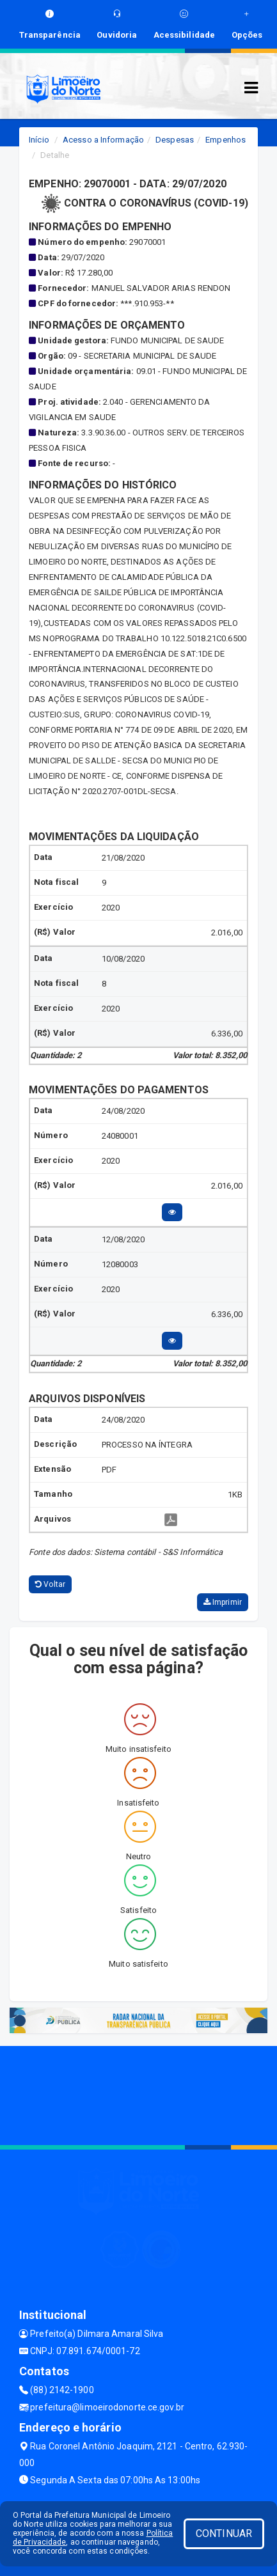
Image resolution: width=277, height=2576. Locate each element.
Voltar (50, 1584)
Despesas (174, 139)
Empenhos (225, 139)
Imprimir (222, 1602)
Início (39, 139)
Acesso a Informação (103, 139)
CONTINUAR (224, 2533)
